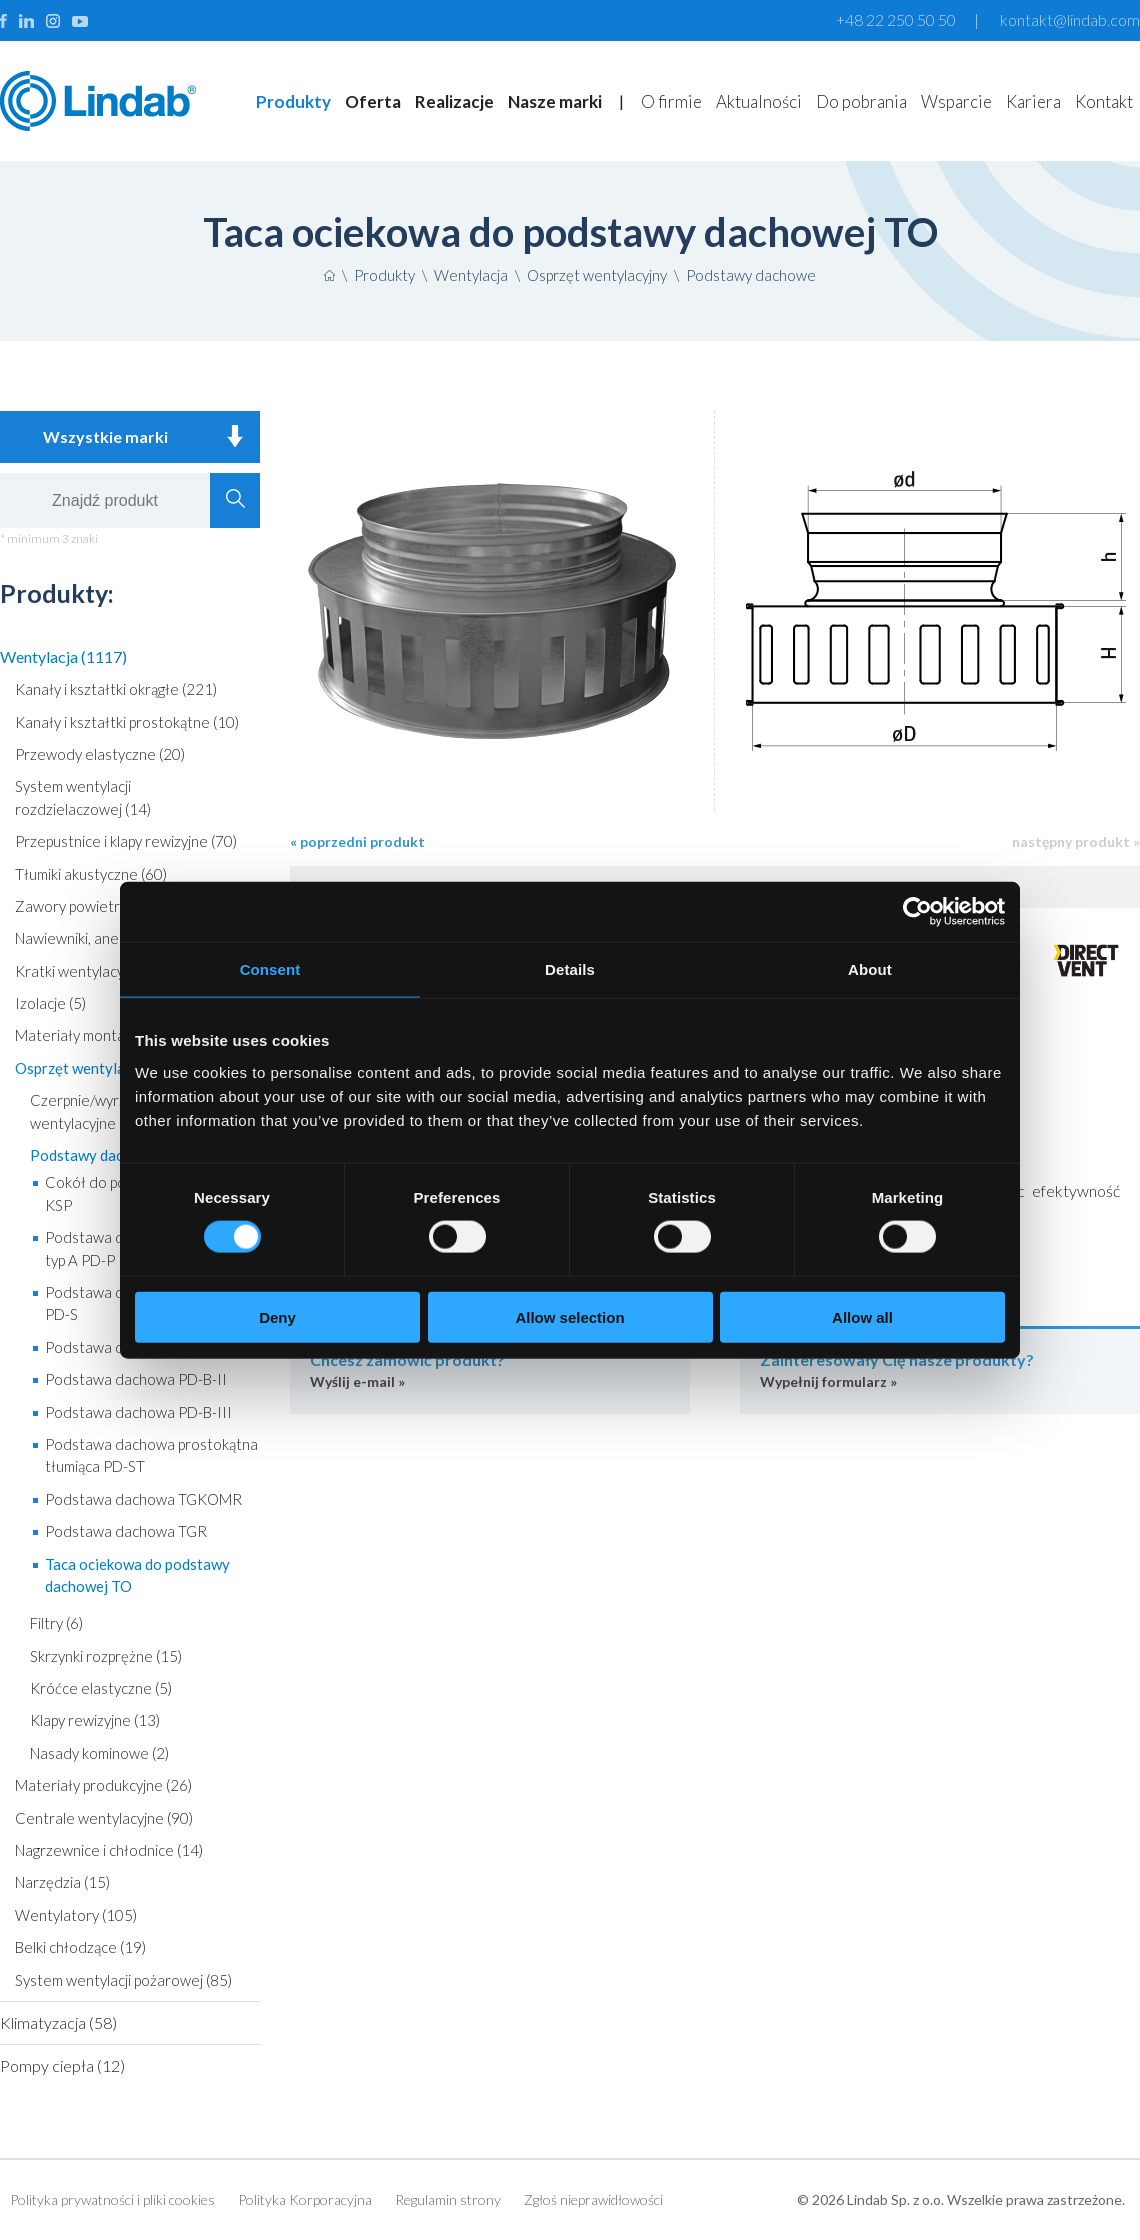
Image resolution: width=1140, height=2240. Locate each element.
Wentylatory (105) (76, 1915)
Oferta (373, 101)
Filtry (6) (56, 1623)
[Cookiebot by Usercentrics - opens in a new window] (917, 912)
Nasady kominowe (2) (99, 1753)
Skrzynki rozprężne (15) (106, 1656)
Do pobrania (861, 101)
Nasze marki (555, 101)
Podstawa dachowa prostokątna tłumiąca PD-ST (151, 1455)
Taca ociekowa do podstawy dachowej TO (137, 1575)
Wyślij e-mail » (490, 1369)
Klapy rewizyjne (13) (95, 1720)
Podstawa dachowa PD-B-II (136, 1379)
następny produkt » (1076, 841)
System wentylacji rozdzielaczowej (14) (83, 797)
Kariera (1033, 101)
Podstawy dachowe (751, 275)
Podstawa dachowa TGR (126, 1531)
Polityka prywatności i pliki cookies (112, 2199)
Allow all (862, 1316)
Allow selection (569, 1316)
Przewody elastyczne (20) (100, 754)
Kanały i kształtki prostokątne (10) (127, 722)
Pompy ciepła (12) (62, 2065)
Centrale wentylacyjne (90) (104, 1818)
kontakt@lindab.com (1070, 19)
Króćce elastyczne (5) (101, 1688)
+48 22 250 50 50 (896, 19)
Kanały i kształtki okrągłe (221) (116, 689)
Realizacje (454, 101)
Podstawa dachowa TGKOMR (143, 1499)
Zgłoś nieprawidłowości (593, 2199)
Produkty (293, 101)
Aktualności (759, 101)
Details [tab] (570, 969)
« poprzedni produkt (357, 841)
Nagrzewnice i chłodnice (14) (109, 1850)
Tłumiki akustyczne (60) (91, 874)
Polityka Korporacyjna (305, 2199)
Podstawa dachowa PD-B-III (138, 1412)
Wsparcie (956, 101)
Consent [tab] (270, 969)
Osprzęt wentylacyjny (597, 275)
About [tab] (870, 969)
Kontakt (1104, 101)
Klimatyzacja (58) (58, 2022)
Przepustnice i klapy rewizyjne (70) (126, 841)
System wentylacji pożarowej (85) (123, 1980)
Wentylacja (471, 275)
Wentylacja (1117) (63, 656)
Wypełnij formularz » (940, 1369)
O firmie (671, 101)
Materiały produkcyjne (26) (103, 1785)
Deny (277, 1316)
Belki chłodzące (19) (80, 1947)
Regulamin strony (448, 2199)
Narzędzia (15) (62, 1882)
